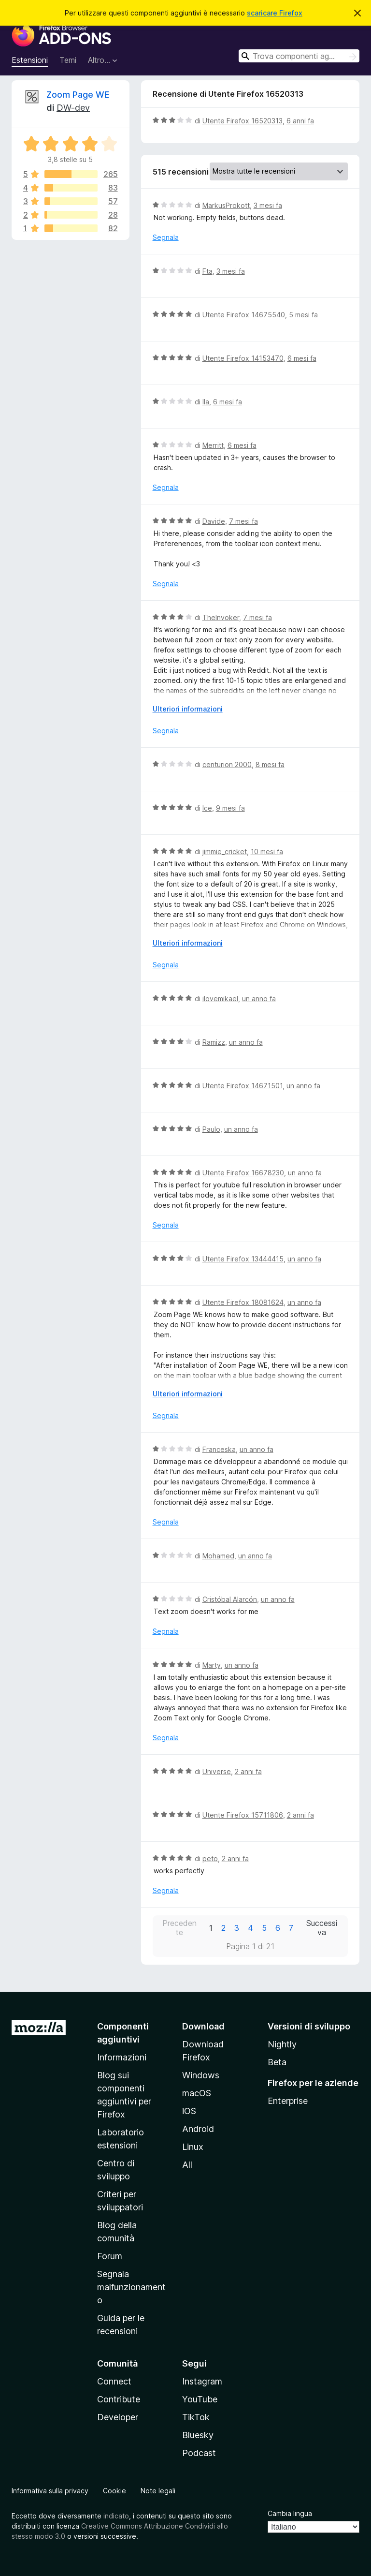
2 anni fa (248, 1771)
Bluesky (198, 2435)
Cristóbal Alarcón (229, 1599)
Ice (207, 808)
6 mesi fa (301, 358)
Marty (211, 1665)
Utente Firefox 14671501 (242, 1085)
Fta (207, 271)
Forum (109, 2256)
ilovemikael (220, 998)
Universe (216, 1771)
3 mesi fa (268, 205)
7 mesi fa (243, 521)
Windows (200, 2075)
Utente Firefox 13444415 (243, 1259)
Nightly (282, 2044)
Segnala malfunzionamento (131, 2287)
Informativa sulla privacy (50, 2491)
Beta (277, 2062)
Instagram (202, 2381)
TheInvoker (220, 617)
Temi (67, 60)
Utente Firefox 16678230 (243, 1173)
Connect (114, 2381)
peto (210, 1858)
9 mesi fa (230, 808)
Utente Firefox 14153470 (243, 358)
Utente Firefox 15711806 (242, 1815)
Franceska (219, 1449)
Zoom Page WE (77, 94)
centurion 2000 (227, 764)
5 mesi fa (303, 315)
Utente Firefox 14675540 (243, 315)
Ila (205, 402)
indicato (116, 2516)
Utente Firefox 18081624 (243, 1302)
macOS (196, 2093)
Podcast (199, 2453)
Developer (117, 2417)
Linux (192, 2147)
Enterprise (288, 2101)
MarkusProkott (226, 205)
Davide (213, 521)
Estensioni (30, 60)
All (187, 2165)
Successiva (321, 1928)
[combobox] (299, 55)
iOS (189, 2111)
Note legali (158, 2491)
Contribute (118, 2399)
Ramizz (213, 1042)
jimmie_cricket (224, 851)
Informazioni (121, 2057)
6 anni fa (300, 121)
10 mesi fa (267, 851)
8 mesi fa (270, 764)
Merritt (213, 445)
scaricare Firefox (274, 13)
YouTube (199, 2399)
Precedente (179, 1928)
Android (198, 2129)
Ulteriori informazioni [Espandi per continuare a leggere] (188, 709)
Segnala (166, 237)
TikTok (196, 2417)
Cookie (114, 2491)
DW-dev (73, 108)
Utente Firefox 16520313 (242, 121)
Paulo (211, 1129)
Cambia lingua (290, 2513)
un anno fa (259, 998)
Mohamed (218, 1556)
